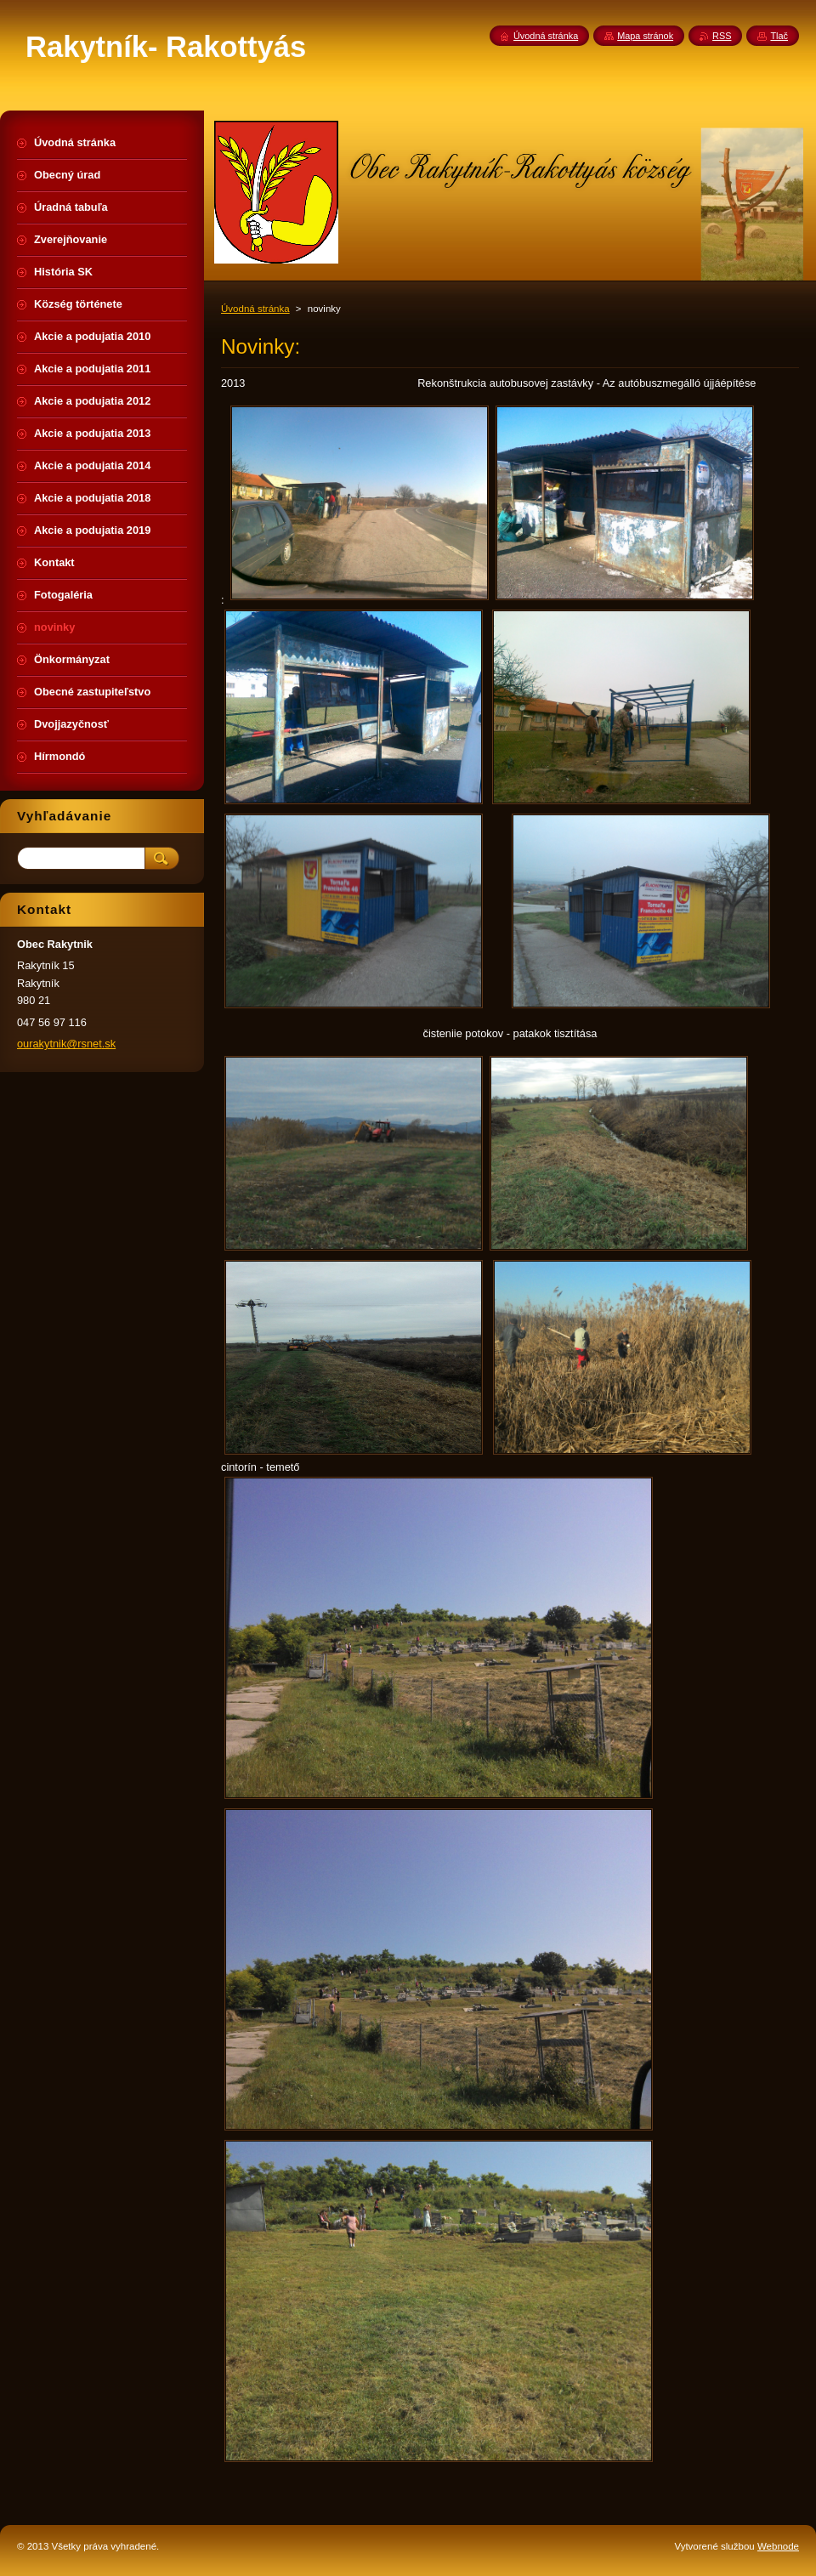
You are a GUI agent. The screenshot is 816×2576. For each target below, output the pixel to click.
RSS (721, 36)
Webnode (778, 2546)
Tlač (779, 36)
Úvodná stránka (255, 309)
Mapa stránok (645, 36)
